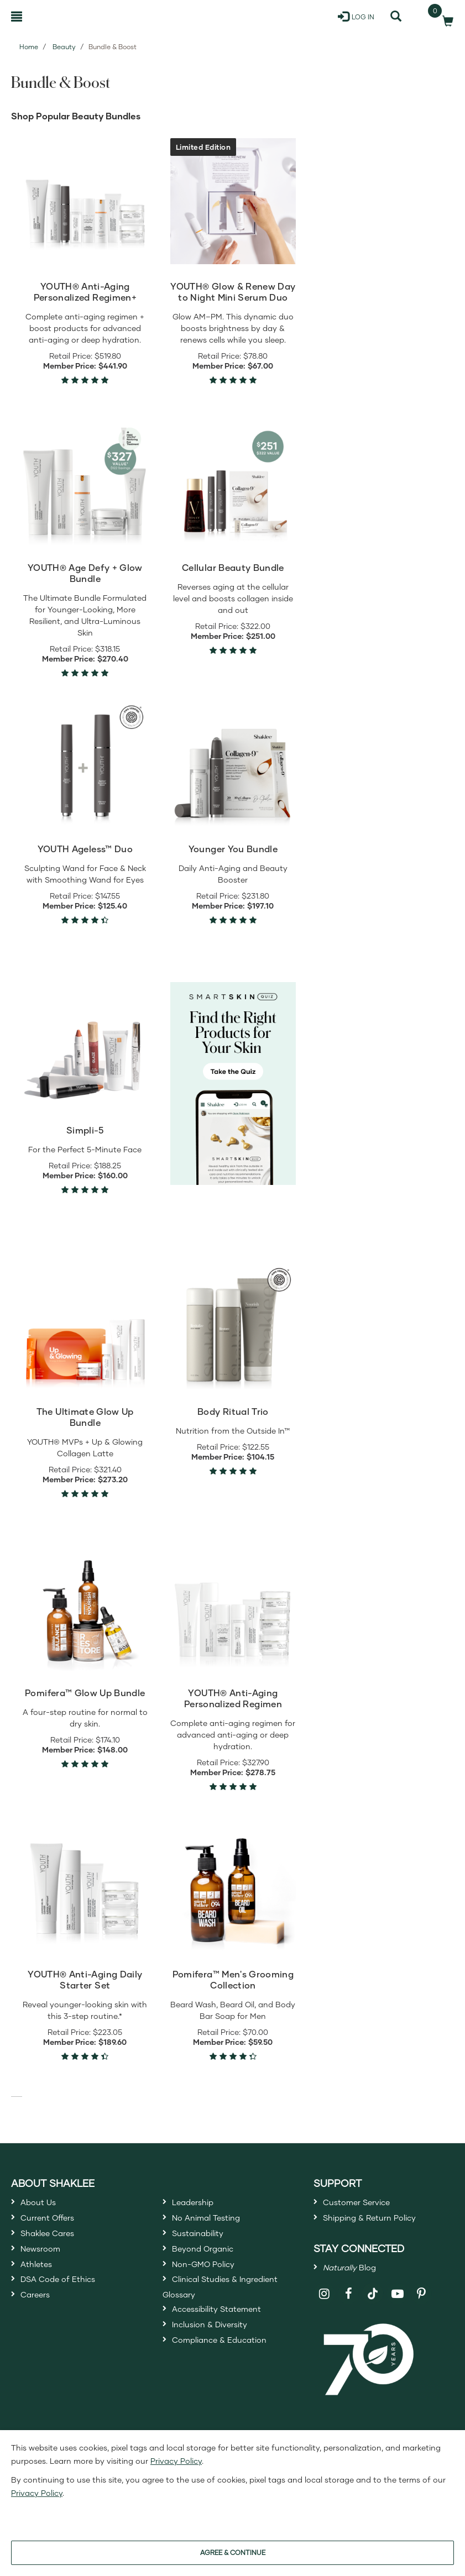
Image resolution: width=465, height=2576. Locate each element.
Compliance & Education (232, 2383)
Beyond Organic (211, 2264)
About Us (42, 2204)
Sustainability (204, 2244)
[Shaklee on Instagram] (324, 2307)
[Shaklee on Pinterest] (421, 2307)
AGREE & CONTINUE (232, 2552)
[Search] (395, 16)
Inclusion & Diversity (219, 2363)
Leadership (199, 2204)
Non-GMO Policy (212, 2284)
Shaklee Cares (55, 2244)
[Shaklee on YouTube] (397, 2307)
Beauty (64, 47)
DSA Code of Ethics (67, 2304)
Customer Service (365, 2204)
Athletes (40, 2284)
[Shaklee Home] (64, 16)
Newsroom (45, 2264)
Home (28, 47)
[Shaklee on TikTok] (373, 2301)
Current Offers (54, 2224)
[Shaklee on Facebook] (348, 2307)
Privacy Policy (176, 2460)
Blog (356, 2279)
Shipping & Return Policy (382, 2224)
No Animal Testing (215, 2224)
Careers (39, 2324)
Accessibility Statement (228, 2343)
